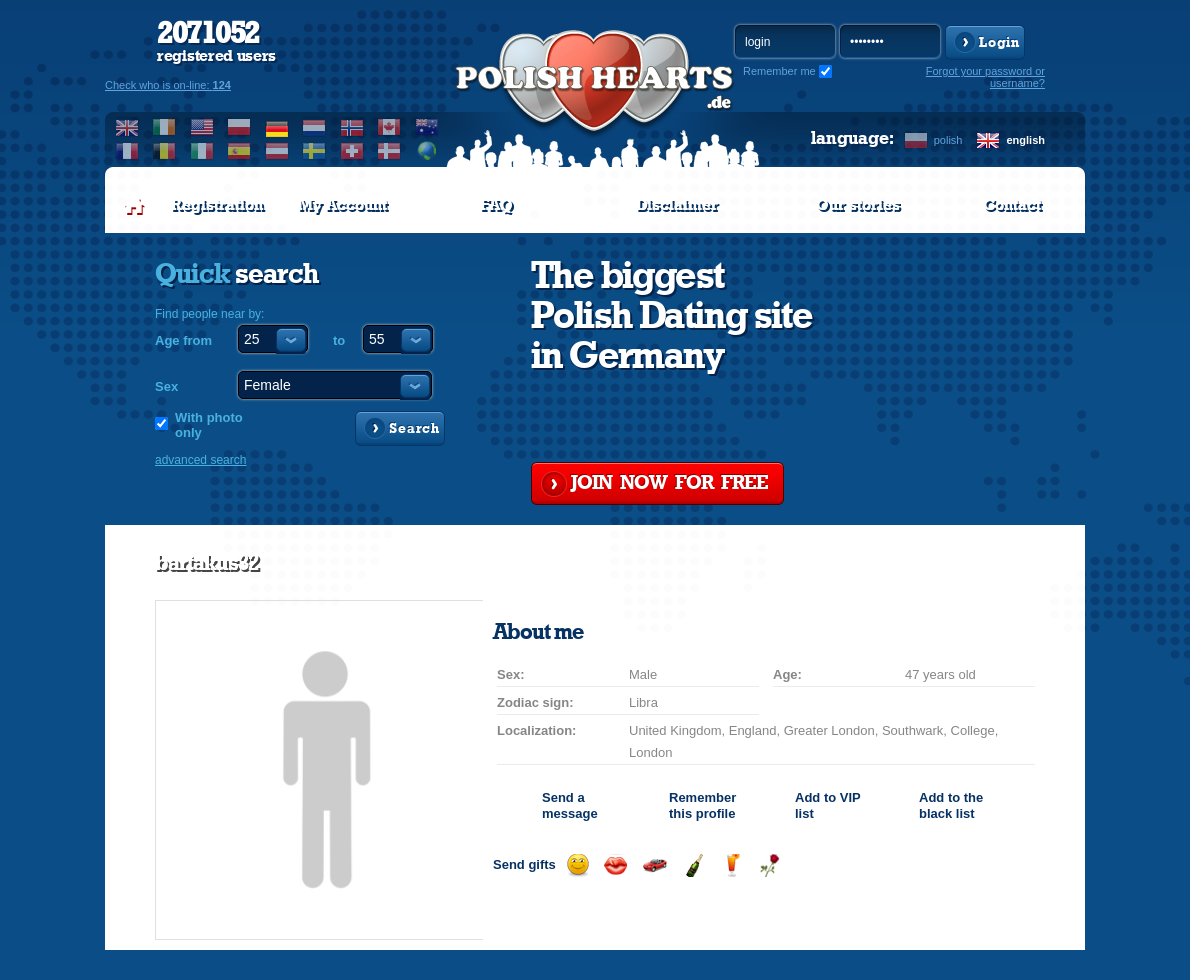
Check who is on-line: (168, 85)
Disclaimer (677, 205)
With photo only (209, 425)
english (1025, 140)
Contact (1012, 205)
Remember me (779, 71)
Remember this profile (702, 805)
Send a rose (769, 865)
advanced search (200, 460)
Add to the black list (951, 805)
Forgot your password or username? (985, 77)
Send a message (570, 805)
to (339, 340)
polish (948, 140)
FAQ (496, 205)
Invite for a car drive (654, 865)
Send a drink (731, 865)
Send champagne (693, 865)
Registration (217, 205)
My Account (342, 205)
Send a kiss (615, 865)
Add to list (827, 805)
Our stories (858, 205)
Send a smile (577, 865)
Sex (166, 386)
